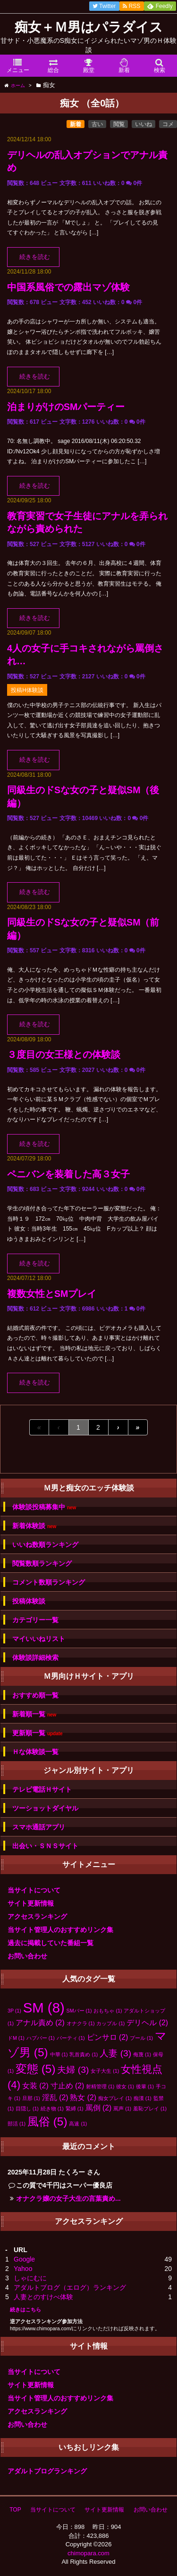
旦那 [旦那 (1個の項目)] (31, 2098)
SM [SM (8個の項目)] (44, 2007)
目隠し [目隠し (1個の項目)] (27, 2108)
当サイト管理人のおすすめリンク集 (60, 1929)
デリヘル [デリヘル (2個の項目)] (147, 2023)
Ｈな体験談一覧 (35, 1751)
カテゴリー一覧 (35, 1620)
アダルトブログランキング (47, 2471)
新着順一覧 (34, 1714)
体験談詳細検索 (35, 1657)
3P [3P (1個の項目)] (14, 2010)
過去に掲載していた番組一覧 (50, 1943)
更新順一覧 (37, 1733)
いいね (143, 124)
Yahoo (23, 2268)
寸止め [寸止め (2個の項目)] (67, 2086)
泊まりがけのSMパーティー (66, 407)
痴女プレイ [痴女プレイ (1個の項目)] (115, 2098)
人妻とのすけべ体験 (43, 2297)
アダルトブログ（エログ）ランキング (70, 2287)
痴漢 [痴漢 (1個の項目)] (143, 2098)
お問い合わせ (27, 1956)
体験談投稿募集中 (44, 1507)
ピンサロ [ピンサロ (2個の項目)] (107, 2037)
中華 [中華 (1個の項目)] (59, 2054)
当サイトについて (34, 1890)
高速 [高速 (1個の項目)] (78, 2123)
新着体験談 (34, 1526)
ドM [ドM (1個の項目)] (16, 2038)
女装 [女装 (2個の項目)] (35, 2086)
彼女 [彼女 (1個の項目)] (125, 2086)
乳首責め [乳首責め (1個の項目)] (83, 2054)
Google (24, 2259)
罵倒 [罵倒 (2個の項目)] (98, 2108)
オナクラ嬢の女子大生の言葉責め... (68, 2198)
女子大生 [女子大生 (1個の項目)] (105, 2071)
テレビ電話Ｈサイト (42, 1789)
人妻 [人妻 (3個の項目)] (115, 2053)
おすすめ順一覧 (35, 1695)
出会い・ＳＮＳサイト (45, 1846)
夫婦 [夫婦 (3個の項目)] (73, 2070)
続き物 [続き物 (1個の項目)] (52, 2108)
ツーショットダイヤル (45, 1808)
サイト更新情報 (31, 1903)
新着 (75, 124)
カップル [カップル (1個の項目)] (110, 2023)
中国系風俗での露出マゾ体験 (68, 287)
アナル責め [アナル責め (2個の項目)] (40, 2023)
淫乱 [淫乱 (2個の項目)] (55, 2097)
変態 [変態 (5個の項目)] (36, 2068)
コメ (168, 124)
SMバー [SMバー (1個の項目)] (79, 2010)
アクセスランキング (37, 1916)
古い (97, 124)
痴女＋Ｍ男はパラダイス (89, 27)
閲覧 (119, 124)
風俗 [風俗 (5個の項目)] (47, 2121)
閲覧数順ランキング (42, 1563)
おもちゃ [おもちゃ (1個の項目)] (107, 2010)
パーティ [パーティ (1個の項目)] (71, 2038)
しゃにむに (30, 2278)
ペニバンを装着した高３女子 (68, 1174)
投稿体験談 (28, 1601)
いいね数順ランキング (45, 1544)
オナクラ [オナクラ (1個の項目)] (81, 2023)
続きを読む (34, 257)
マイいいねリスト (38, 1638)
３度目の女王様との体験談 (63, 1054)
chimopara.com (88, 2553)
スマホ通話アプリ (38, 1827)
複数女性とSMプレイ (51, 1293)
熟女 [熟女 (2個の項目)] (83, 2097)
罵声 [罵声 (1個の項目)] (122, 2108)
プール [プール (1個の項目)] (141, 2038)
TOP (15, 2509)
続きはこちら (25, 2309)
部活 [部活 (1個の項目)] (16, 2123)
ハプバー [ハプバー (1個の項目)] (40, 2038)
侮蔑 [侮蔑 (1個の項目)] (142, 2054)
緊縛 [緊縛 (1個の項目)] (75, 2108)
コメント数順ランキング (48, 1582)
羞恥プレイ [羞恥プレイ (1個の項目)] (150, 2108)
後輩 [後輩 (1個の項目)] (145, 2086)
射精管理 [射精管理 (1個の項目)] (100, 2086)
